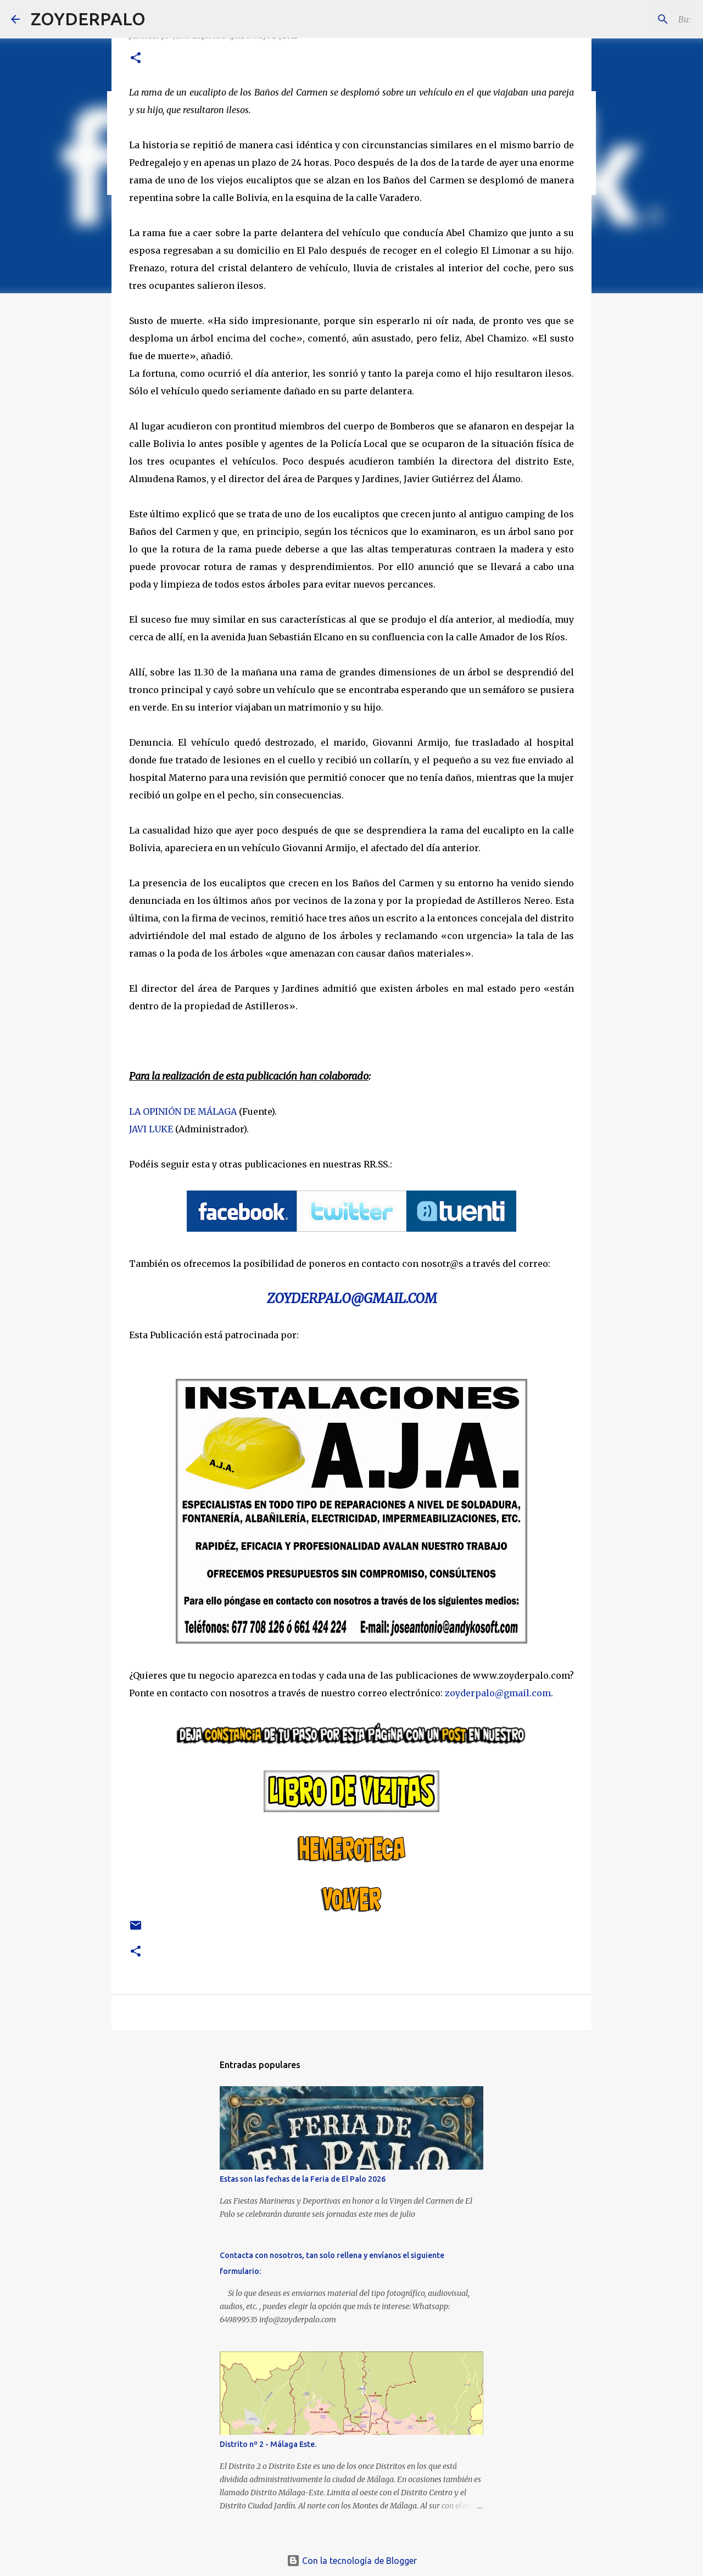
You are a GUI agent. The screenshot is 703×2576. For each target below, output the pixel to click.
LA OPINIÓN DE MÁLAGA (183, 1111)
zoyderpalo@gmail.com (498, 1692)
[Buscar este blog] (636, 19)
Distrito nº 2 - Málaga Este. (268, 2444)
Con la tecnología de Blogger (352, 2561)
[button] (135, 58)
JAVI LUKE (151, 1129)
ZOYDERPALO (88, 19)
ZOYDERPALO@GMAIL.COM (352, 1298)
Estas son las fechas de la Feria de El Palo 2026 (303, 2179)
